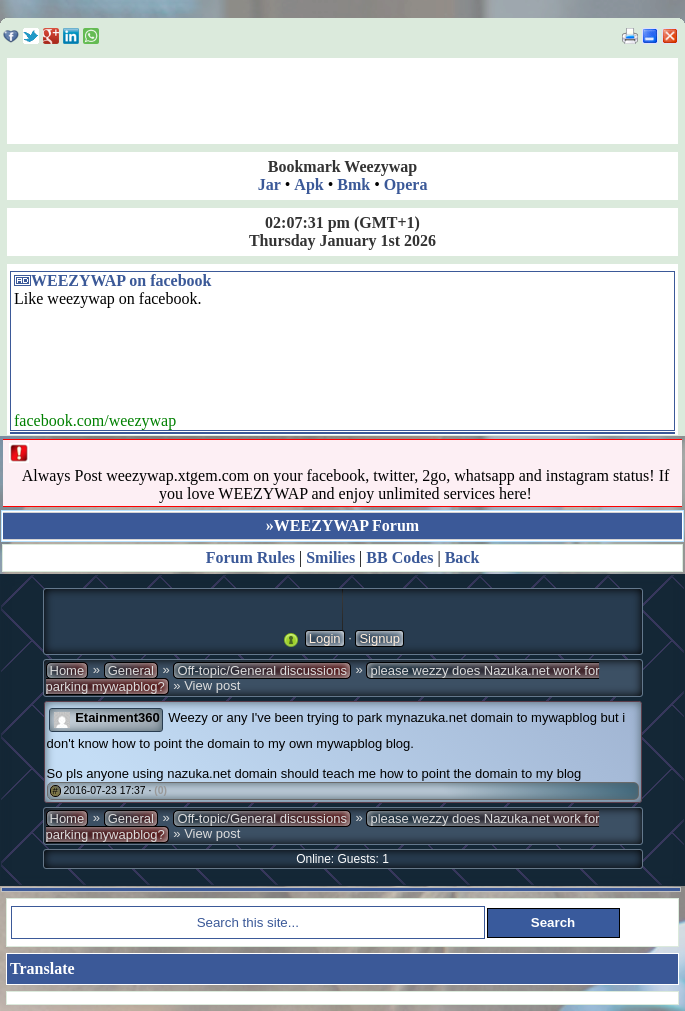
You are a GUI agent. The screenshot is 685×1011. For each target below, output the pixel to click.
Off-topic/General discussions (262, 670)
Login (325, 638)
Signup (379, 638)
